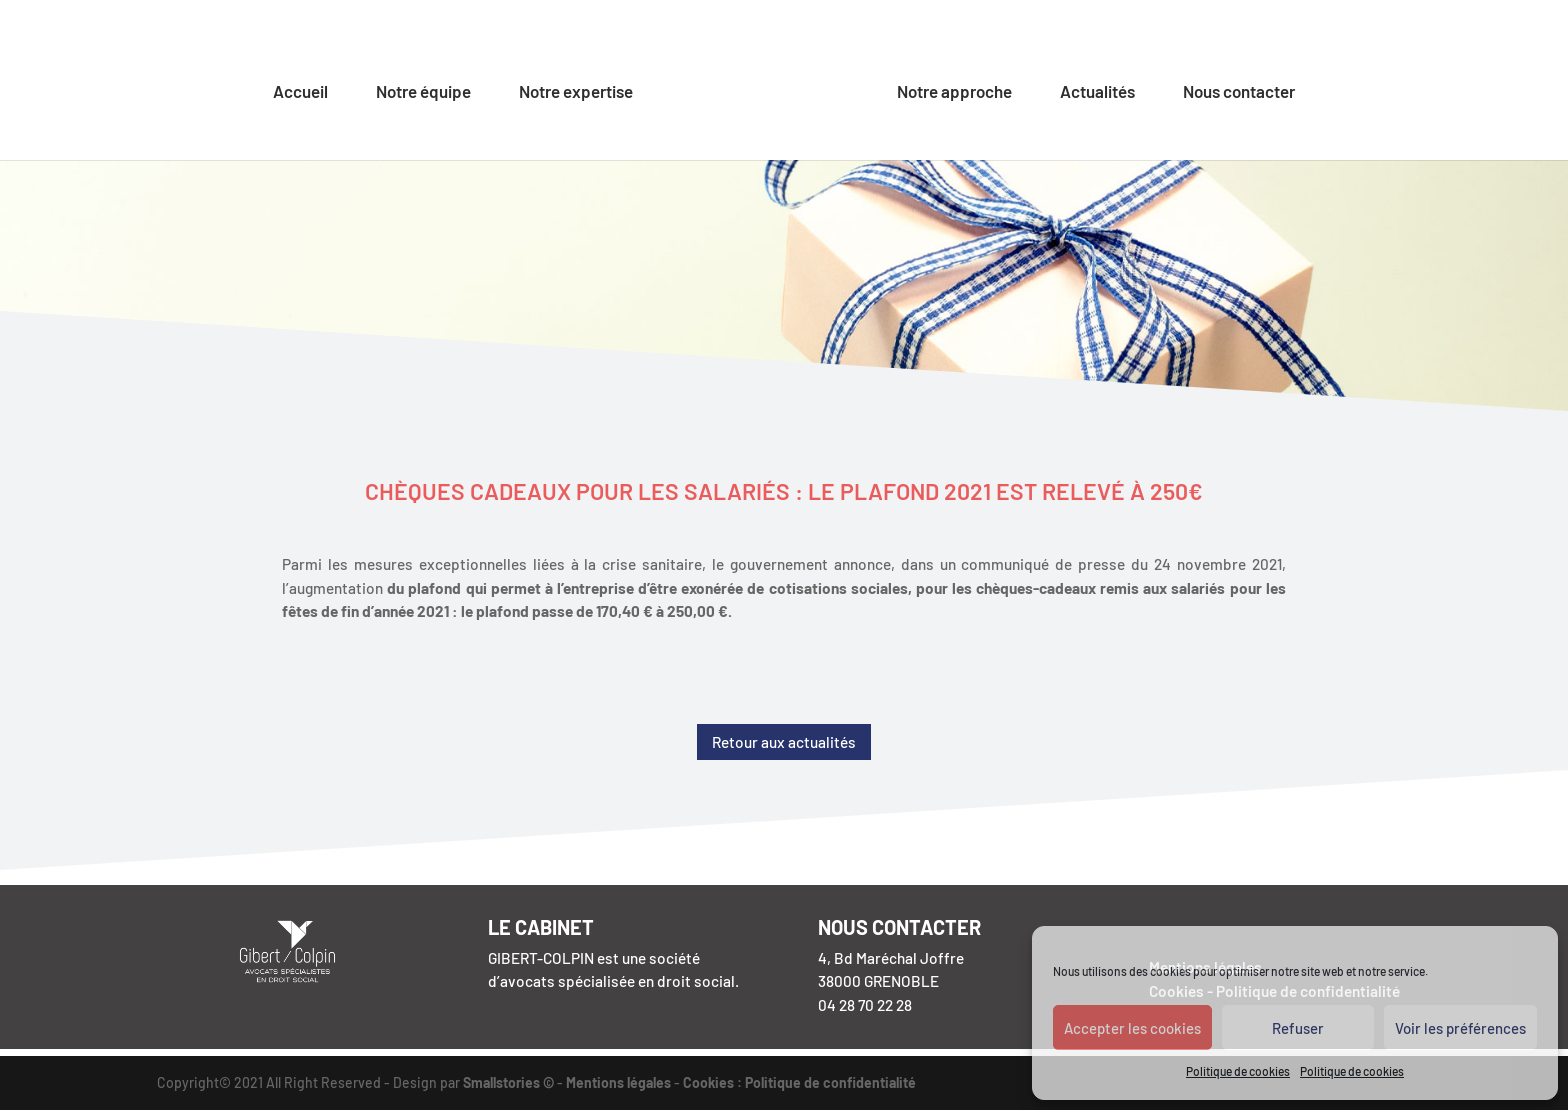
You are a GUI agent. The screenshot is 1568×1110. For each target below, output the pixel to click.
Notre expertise (576, 92)
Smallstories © (508, 1082)
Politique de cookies (1238, 1071)
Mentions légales (618, 1082)
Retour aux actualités (784, 742)
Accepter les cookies (1132, 1028)
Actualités (1097, 92)
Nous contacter (1239, 92)
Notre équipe (423, 92)
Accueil (300, 92)
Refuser (1298, 1028)
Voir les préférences (1460, 1028)
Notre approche (954, 92)
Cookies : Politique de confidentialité (799, 1082)
